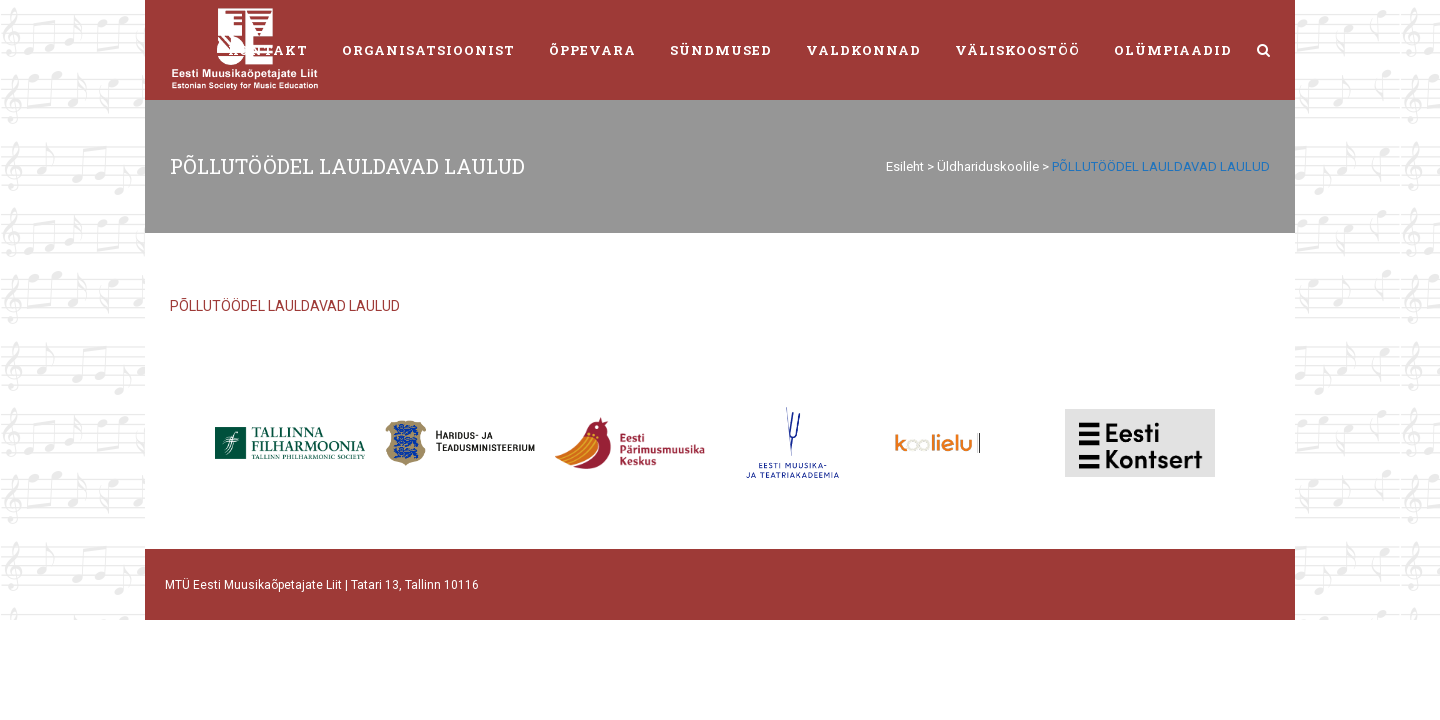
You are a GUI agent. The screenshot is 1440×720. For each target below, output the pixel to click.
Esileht (905, 166)
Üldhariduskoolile (988, 166)
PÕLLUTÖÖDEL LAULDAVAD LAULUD (285, 306)
